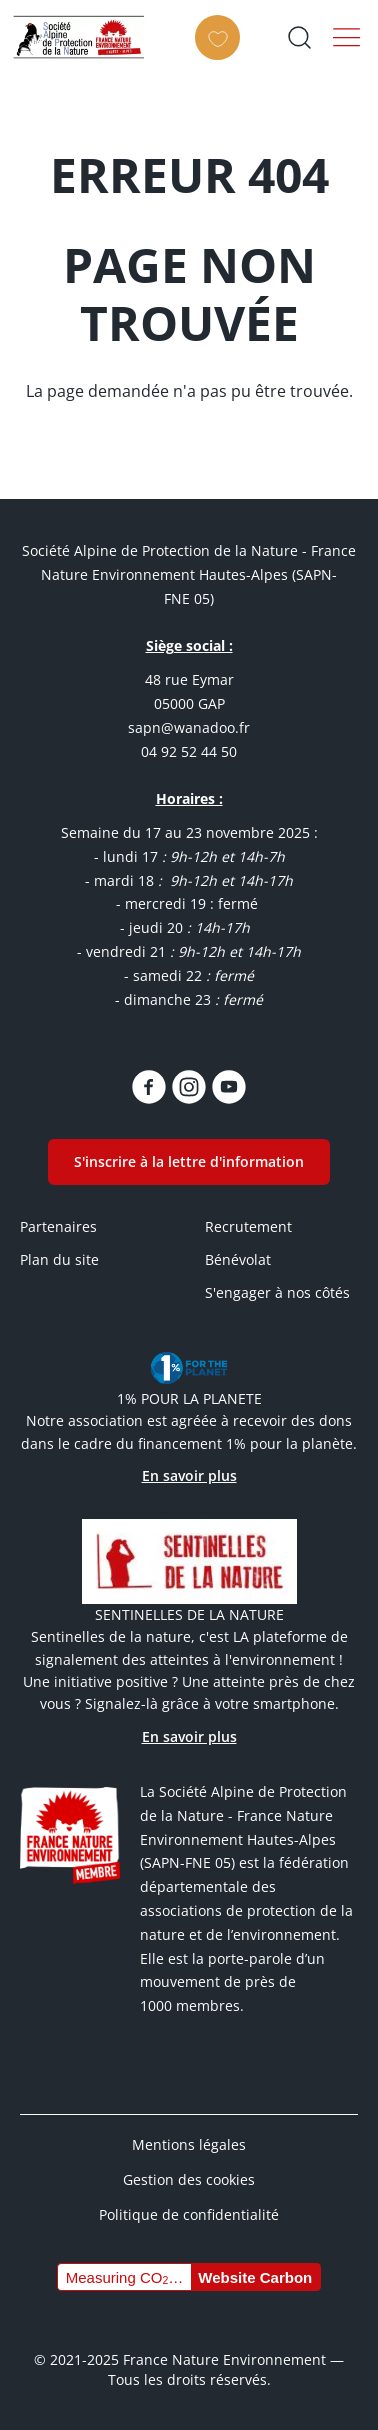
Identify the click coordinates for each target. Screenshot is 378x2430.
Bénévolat (238, 1259)
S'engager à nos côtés (277, 1292)
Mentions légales (189, 2144)
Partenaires (58, 1226)
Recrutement (248, 1226)
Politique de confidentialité (189, 2214)
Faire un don (223, 55)
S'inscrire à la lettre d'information (189, 1161)
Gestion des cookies (189, 2179)
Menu (347, 37)
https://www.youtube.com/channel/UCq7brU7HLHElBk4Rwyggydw (229, 1087)
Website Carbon (255, 2277)
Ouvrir (299, 37)
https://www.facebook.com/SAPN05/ (149, 1087)
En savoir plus (189, 1475)
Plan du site (59, 1259)
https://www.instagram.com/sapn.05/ (189, 1087)
